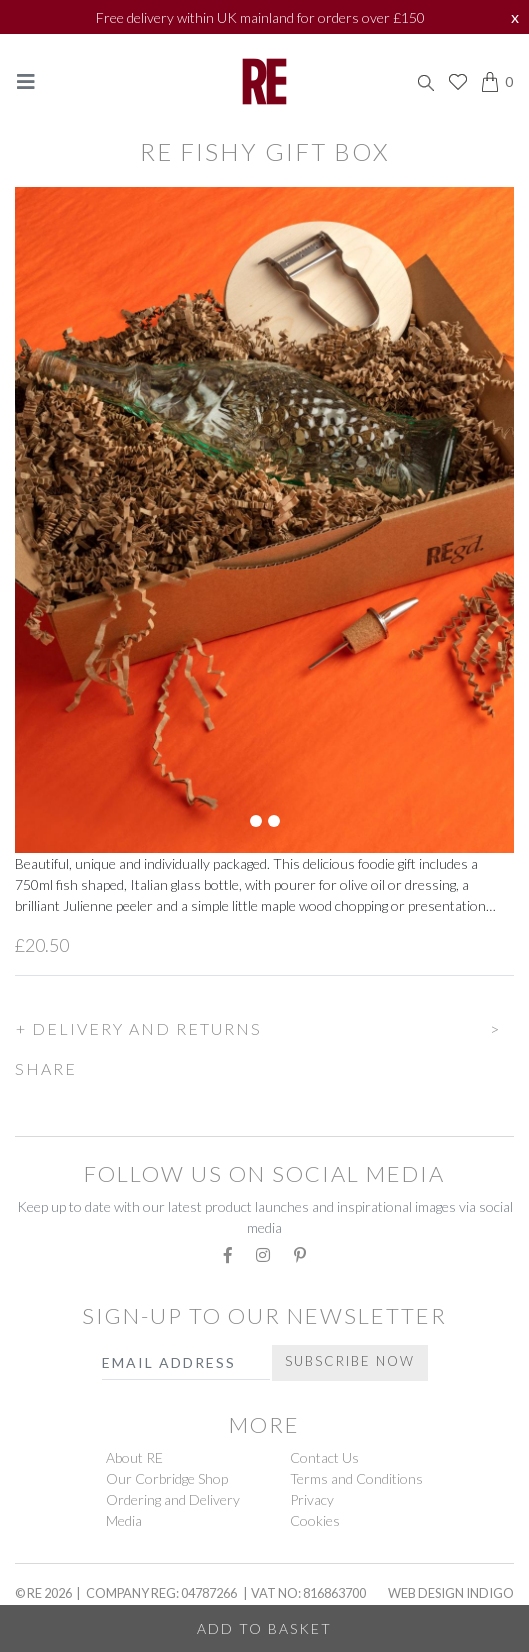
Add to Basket (264, 1628)
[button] (264, 1026)
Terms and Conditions (356, 1478)
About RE (134, 1457)
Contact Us (324, 1457)
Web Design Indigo (451, 1593)
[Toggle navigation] (26, 81)
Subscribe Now (350, 1361)
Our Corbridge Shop (167, 1478)
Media (124, 1520)
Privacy (312, 1499)
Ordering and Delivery (173, 1499)
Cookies (315, 1520)
